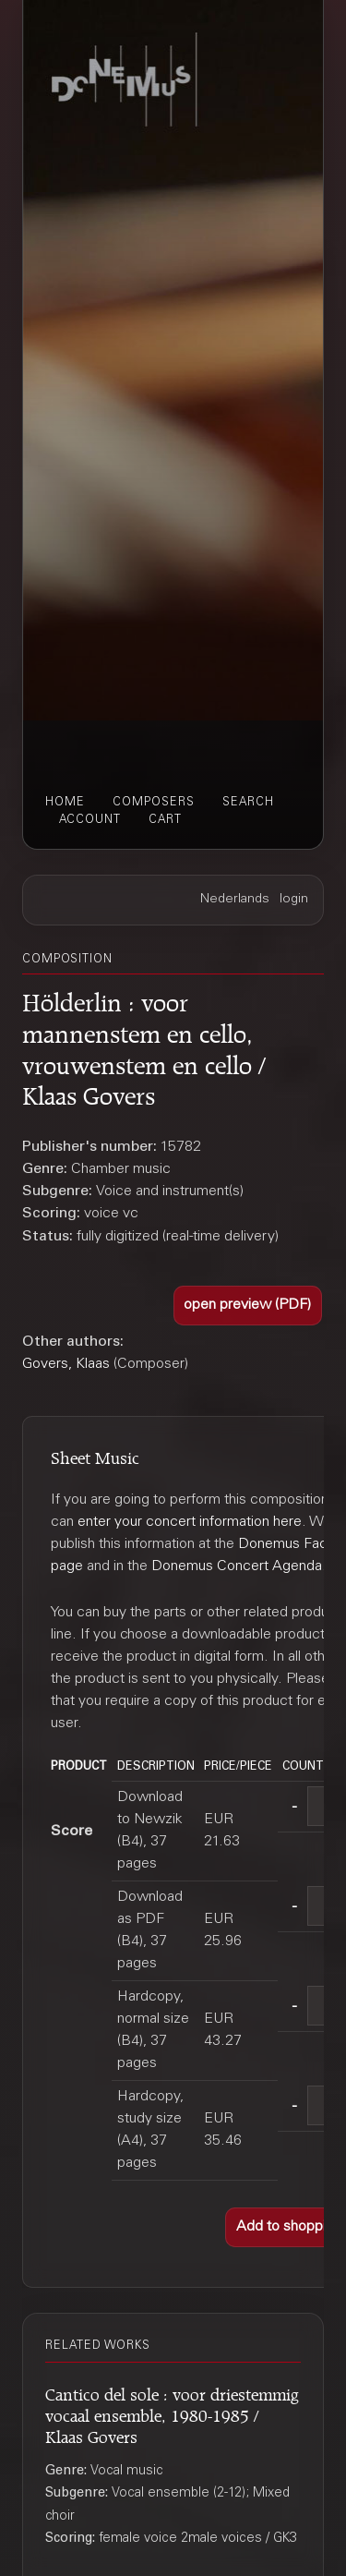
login (294, 899)
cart (165, 820)
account (90, 820)
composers (154, 802)
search (248, 802)
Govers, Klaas (66, 1364)
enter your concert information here (190, 1522)
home (65, 802)
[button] (248, 1305)
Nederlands (234, 899)
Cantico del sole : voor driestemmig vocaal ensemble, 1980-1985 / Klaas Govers (172, 2413)
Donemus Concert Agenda (236, 1566)
